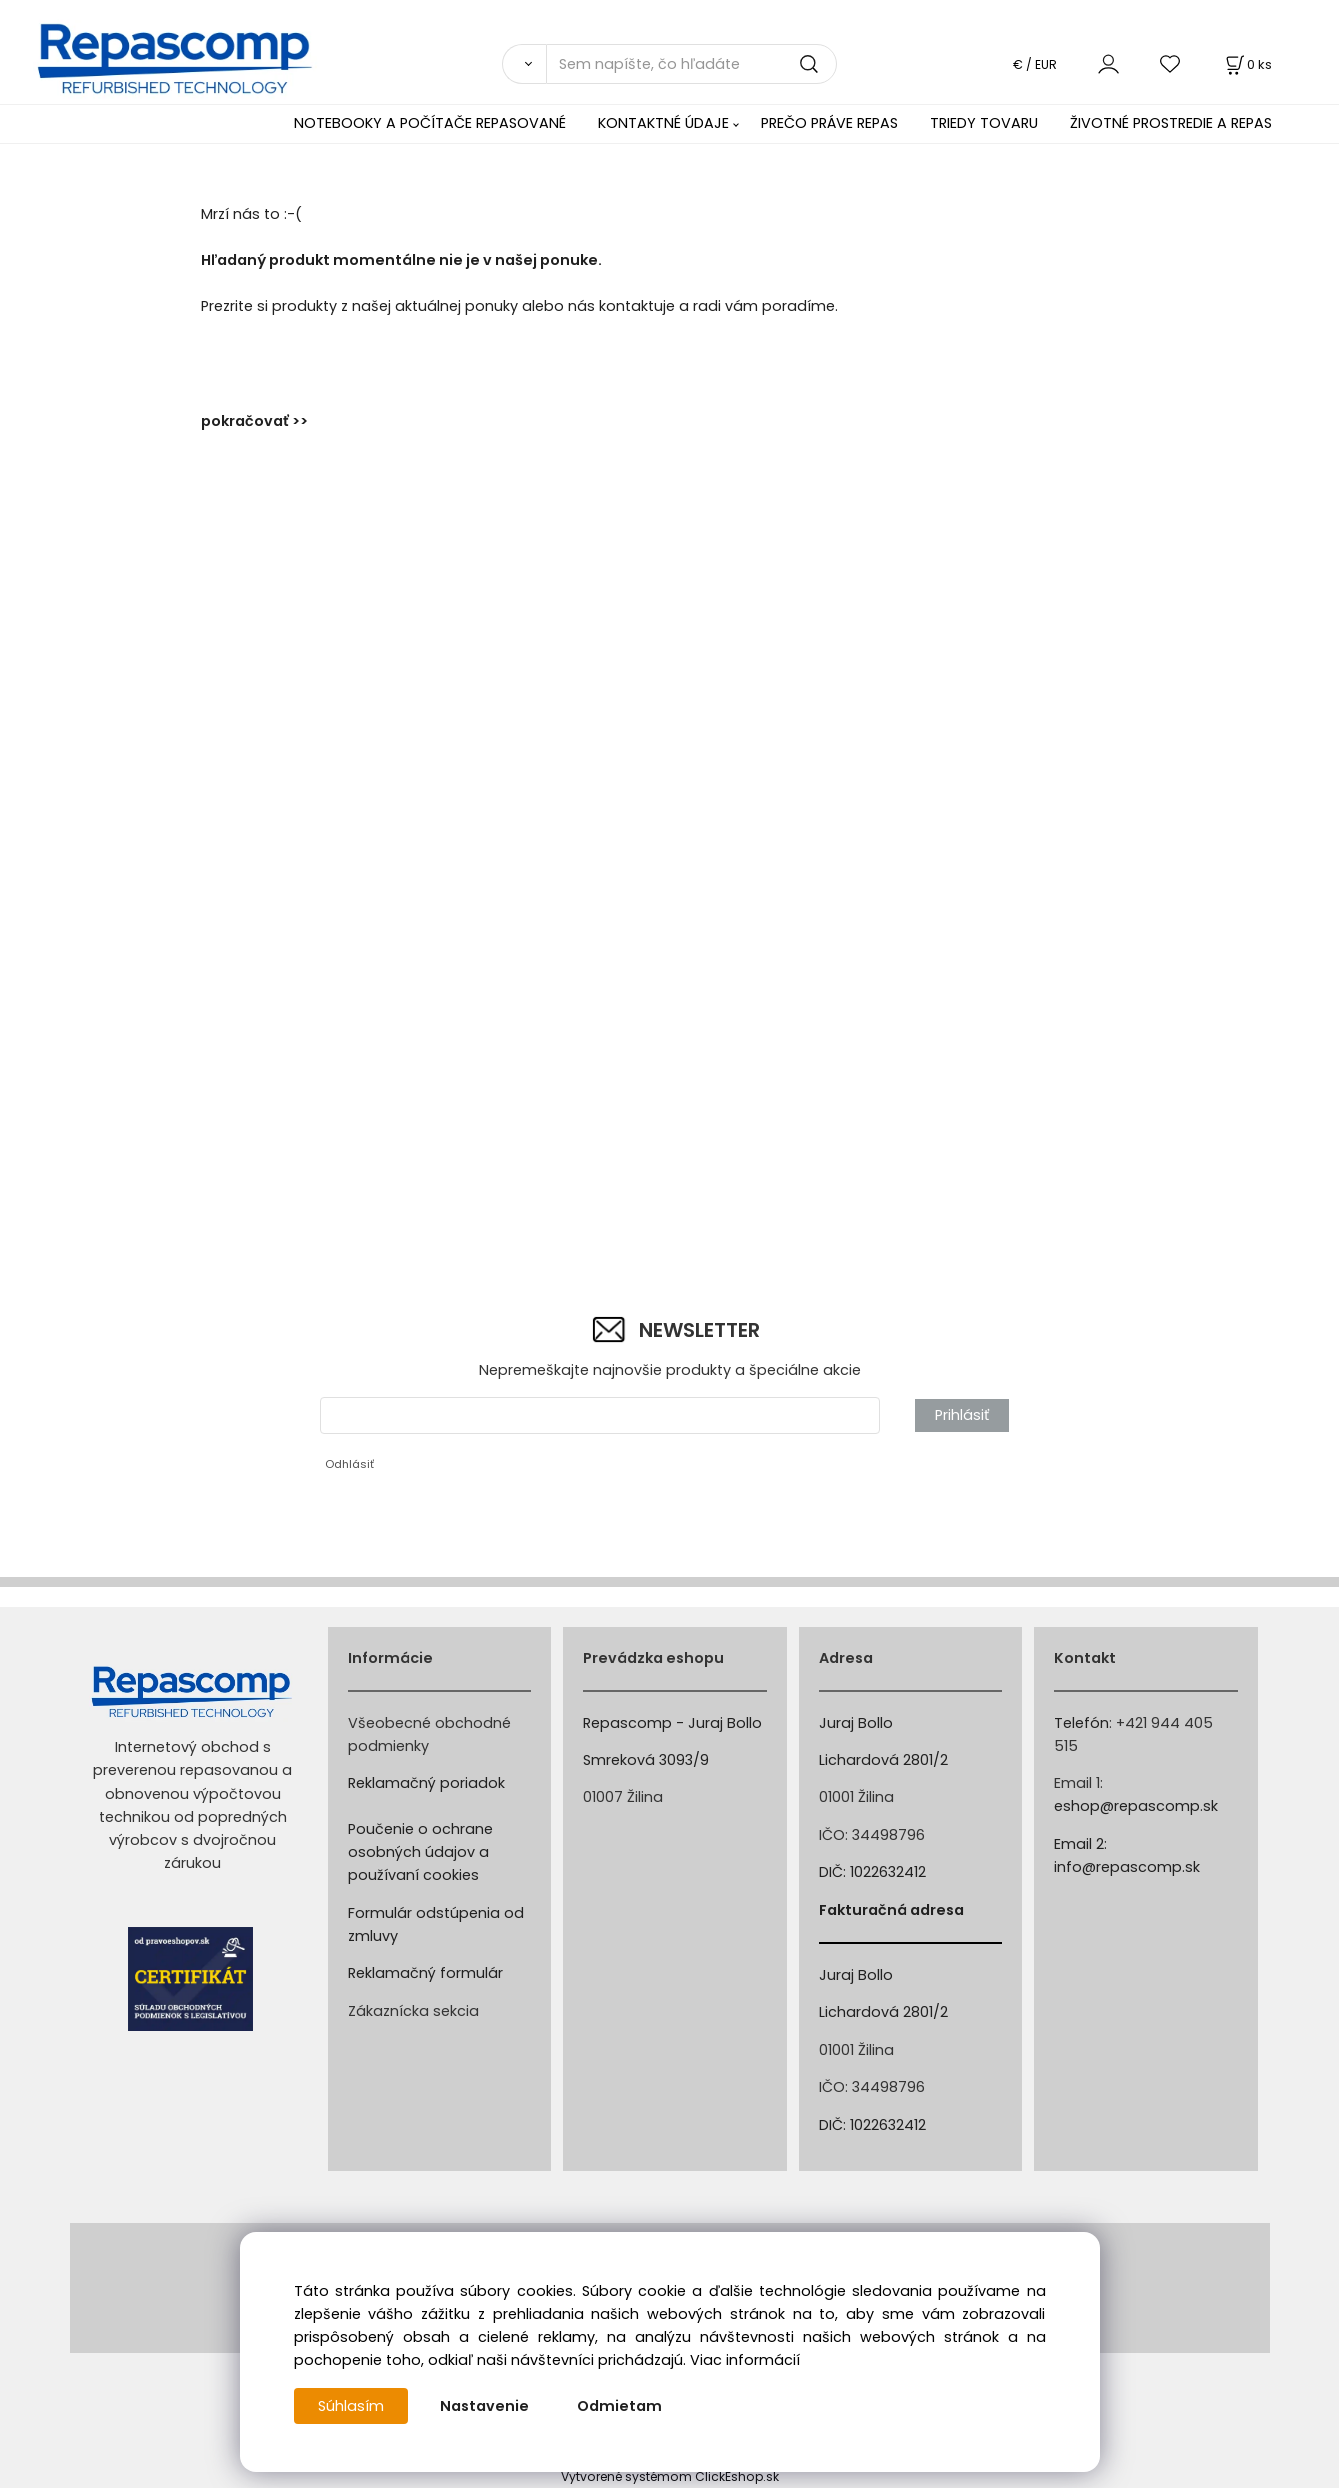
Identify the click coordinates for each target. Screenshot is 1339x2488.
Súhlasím (351, 2406)
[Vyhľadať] (524, 64)
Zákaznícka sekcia (413, 2011)
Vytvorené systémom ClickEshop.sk (670, 2476)
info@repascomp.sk (1127, 1867)
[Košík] (1247, 64)
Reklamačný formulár (425, 1973)
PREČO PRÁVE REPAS (829, 123)
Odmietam (619, 2406)
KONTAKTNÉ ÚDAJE (663, 123)
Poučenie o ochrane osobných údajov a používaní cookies (420, 1852)
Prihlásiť (962, 1415)
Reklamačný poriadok (426, 1783)
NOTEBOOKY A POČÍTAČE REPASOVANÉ (430, 123)
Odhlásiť (349, 1464)
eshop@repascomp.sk (1136, 1806)
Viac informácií (745, 2360)
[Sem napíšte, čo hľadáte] (691, 64)
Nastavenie (484, 2406)
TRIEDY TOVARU (984, 123)
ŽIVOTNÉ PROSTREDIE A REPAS (1171, 123)
